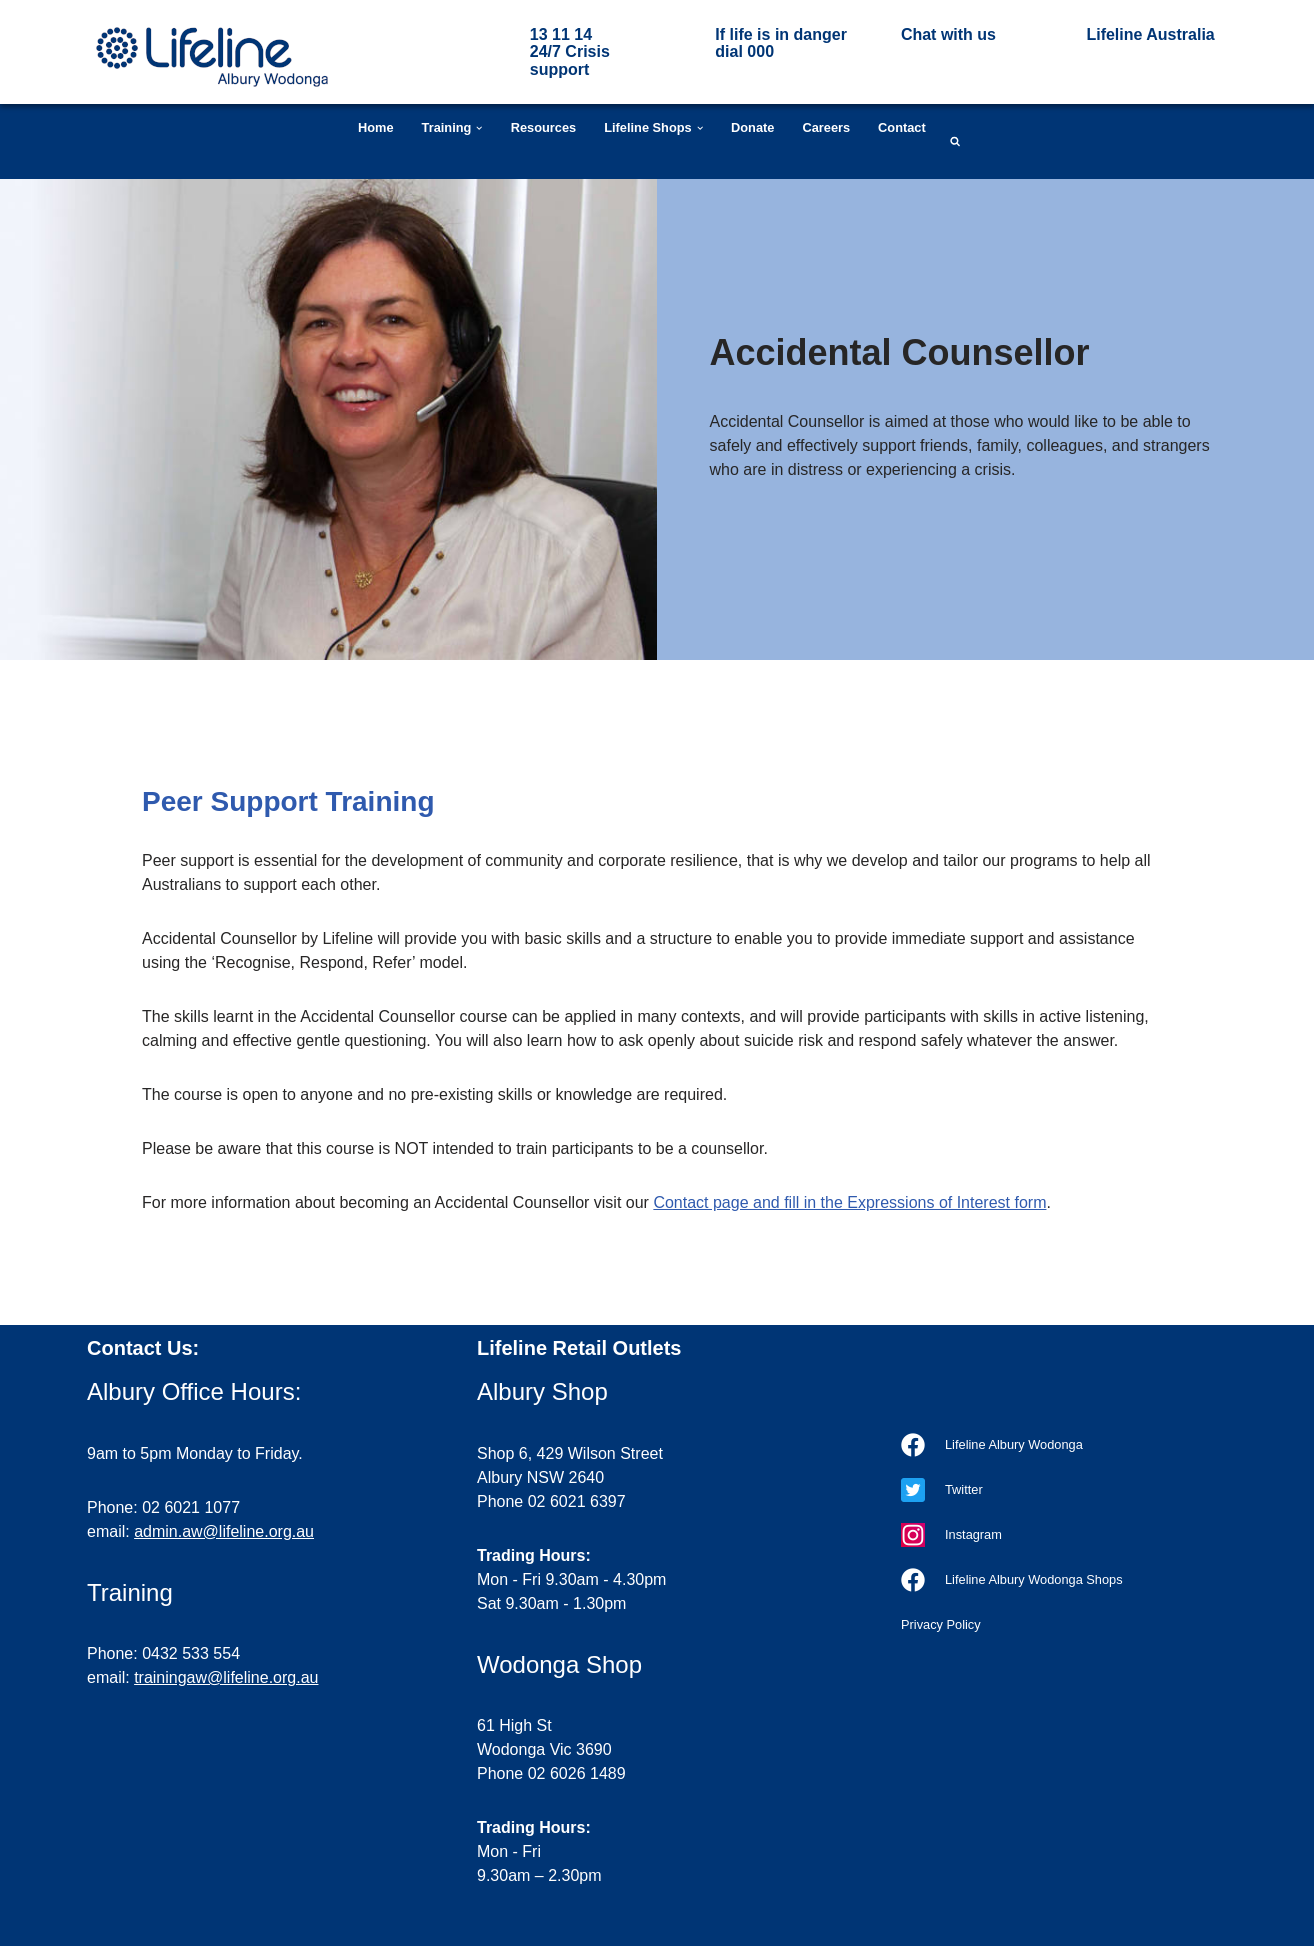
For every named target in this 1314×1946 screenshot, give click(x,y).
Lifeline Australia (1150, 34)
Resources (543, 127)
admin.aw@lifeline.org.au (224, 1531)
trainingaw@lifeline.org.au (226, 1677)
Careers (826, 127)
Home (376, 127)
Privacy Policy (941, 1624)
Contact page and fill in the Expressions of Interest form (849, 1202)
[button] (479, 128)
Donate (752, 127)
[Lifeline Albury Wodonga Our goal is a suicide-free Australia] (212, 57)
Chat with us (948, 34)
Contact (902, 127)
